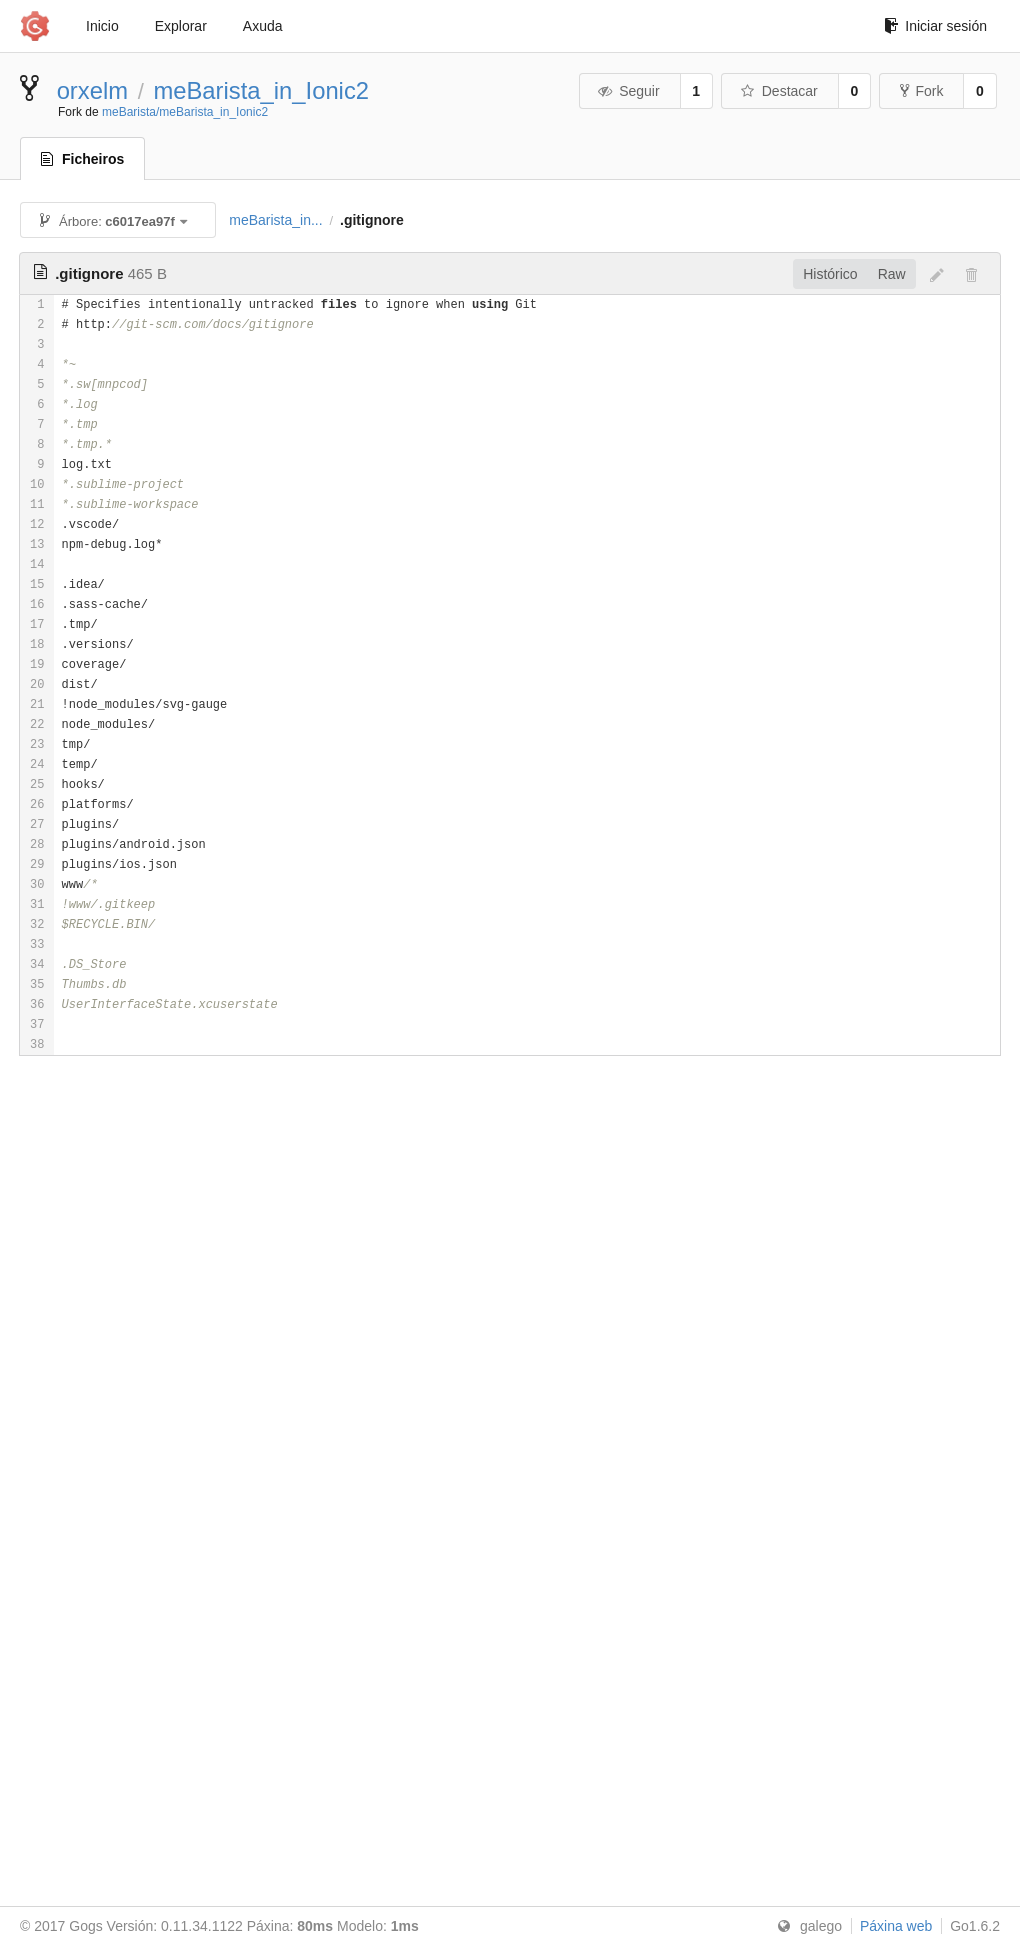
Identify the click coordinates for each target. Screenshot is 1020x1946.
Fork (921, 91)
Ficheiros (82, 159)
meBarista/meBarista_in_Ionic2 (185, 112)
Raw (892, 274)
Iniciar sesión (935, 26)
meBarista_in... (275, 220)
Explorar (181, 26)
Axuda (263, 26)
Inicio (102, 26)
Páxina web (896, 1926)
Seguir (628, 91)
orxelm (92, 90)
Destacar (778, 91)
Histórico (830, 274)
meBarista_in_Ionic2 (261, 90)
